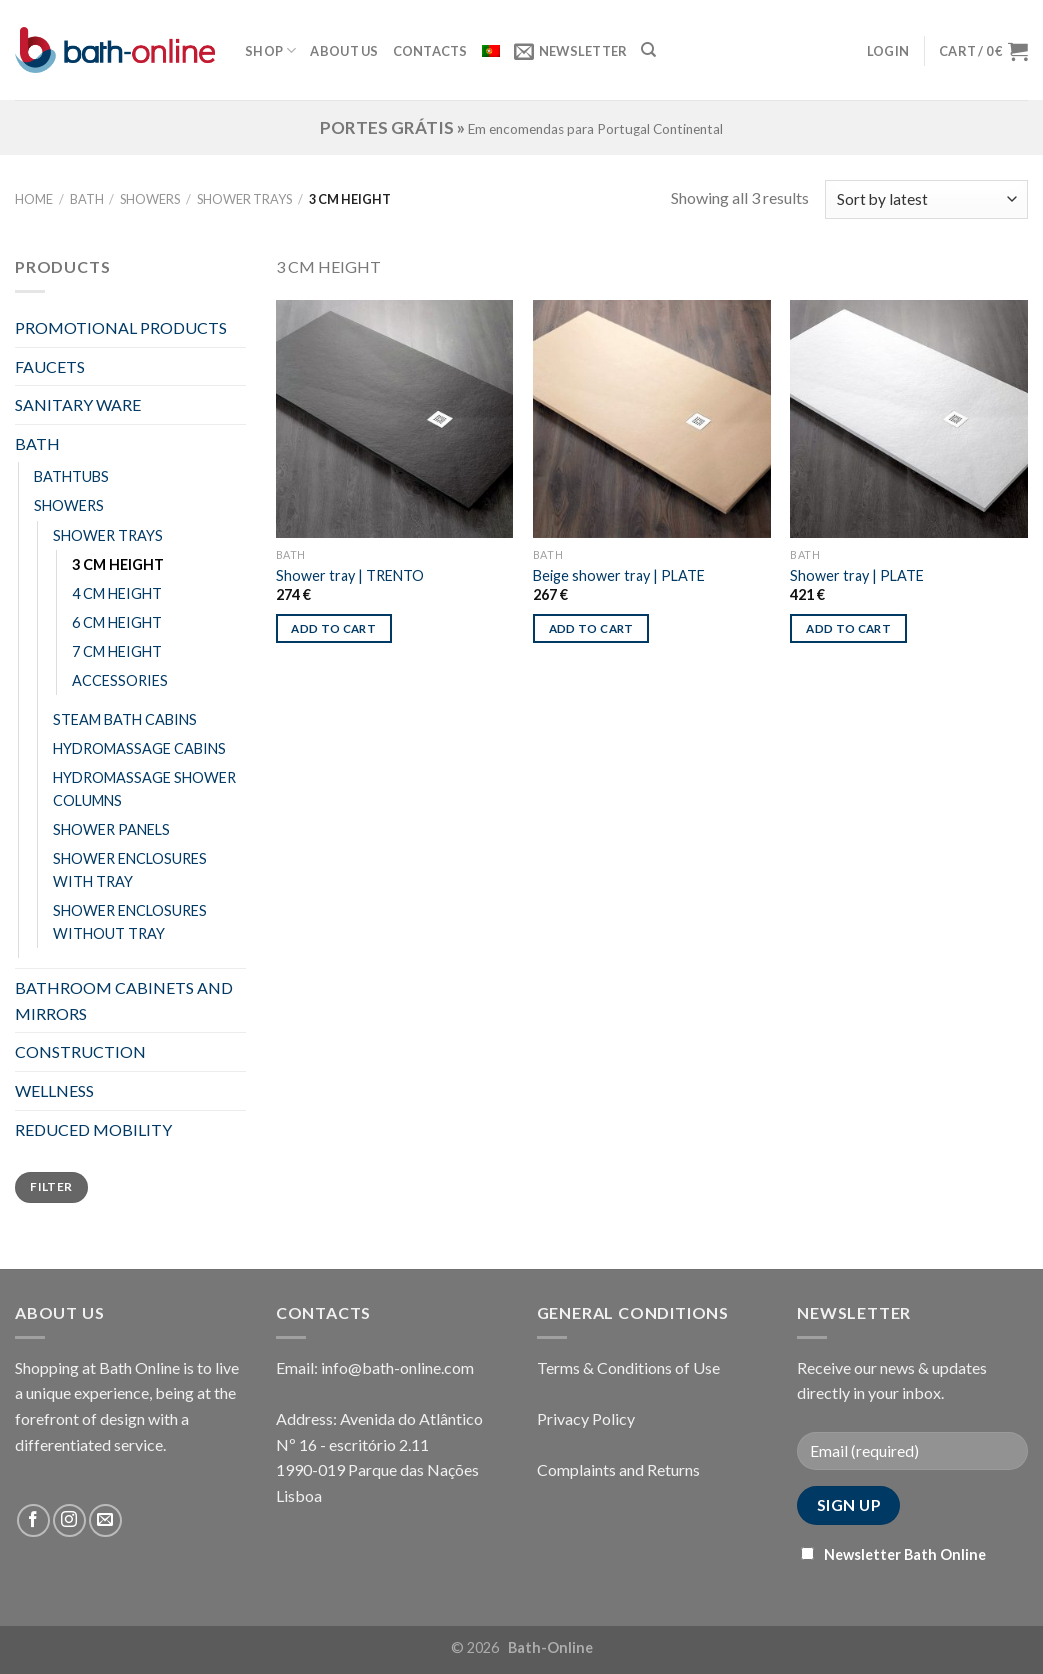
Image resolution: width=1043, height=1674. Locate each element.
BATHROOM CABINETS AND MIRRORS (124, 1000)
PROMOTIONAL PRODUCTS (121, 327)
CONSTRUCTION (80, 1051)
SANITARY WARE (78, 404)
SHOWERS (150, 199)
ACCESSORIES (120, 680)
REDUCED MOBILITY (93, 1129)
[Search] (648, 50)
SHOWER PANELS (111, 829)
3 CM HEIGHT (118, 564)
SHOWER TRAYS (244, 199)
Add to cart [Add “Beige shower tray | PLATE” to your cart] (591, 628)
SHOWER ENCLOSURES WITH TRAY (130, 870)
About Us (344, 51)
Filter (51, 1186)
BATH (87, 199)
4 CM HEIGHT (117, 593)
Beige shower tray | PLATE (619, 575)
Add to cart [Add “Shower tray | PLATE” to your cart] (848, 628)
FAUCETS (50, 366)
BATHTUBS (71, 476)
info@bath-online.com (397, 1367)
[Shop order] (926, 199)
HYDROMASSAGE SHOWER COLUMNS (144, 789)
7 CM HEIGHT (117, 651)
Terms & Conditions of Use (628, 1367)
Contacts (430, 51)
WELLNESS (54, 1090)
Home (34, 199)
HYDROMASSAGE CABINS (139, 748)
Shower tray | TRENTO (350, 575)
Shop (270, 50)
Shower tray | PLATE (857, 575)
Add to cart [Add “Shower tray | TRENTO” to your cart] (333, 628)
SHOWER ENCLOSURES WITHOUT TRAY (130, 922)
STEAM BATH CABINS (125, 719)
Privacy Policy (586, 1418)
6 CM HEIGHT (117, 622)
